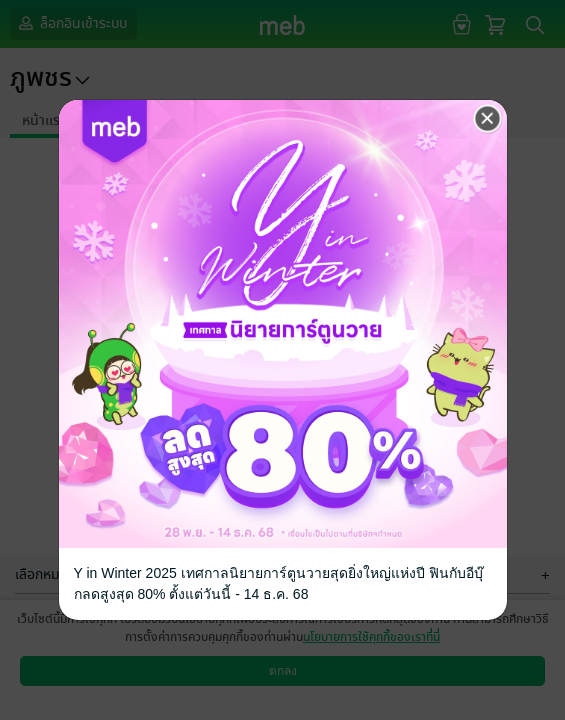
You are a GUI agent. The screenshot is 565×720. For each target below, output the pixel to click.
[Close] (488, 119)
